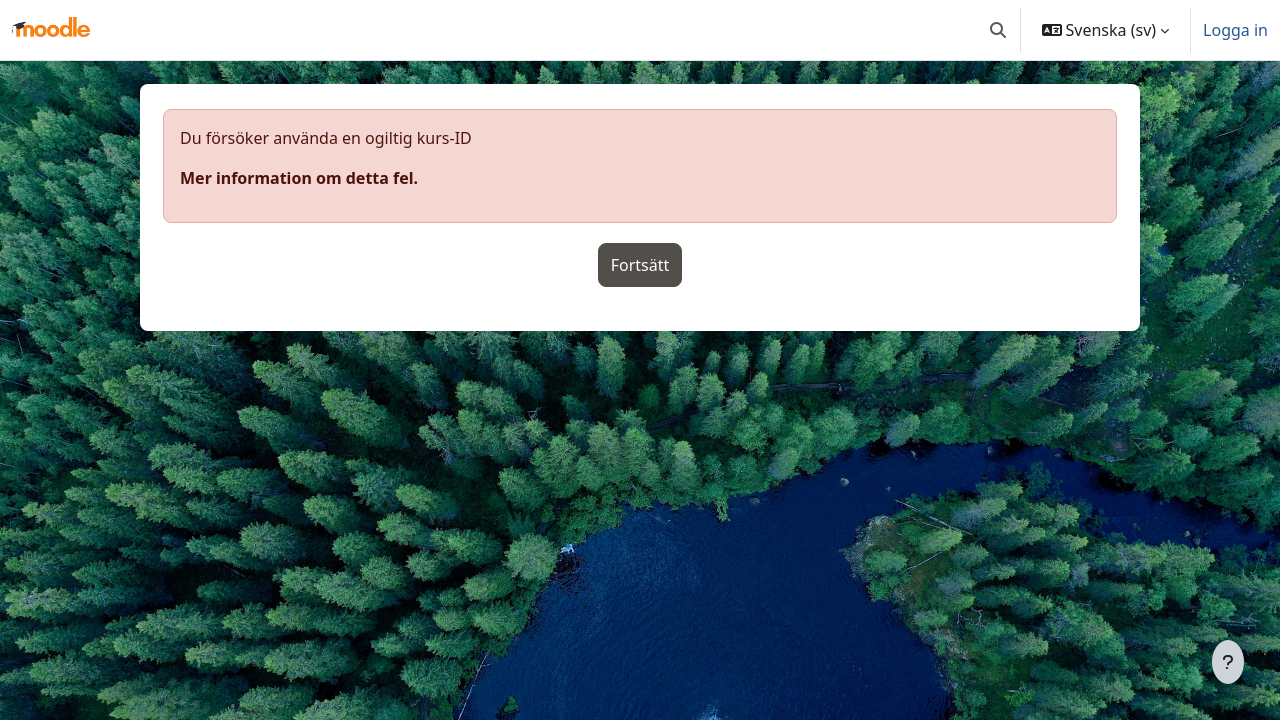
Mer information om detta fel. (299, 178)
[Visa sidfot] (1228, 662)
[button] (998, 30)
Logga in (1235, 30)
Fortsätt (640, 265)
